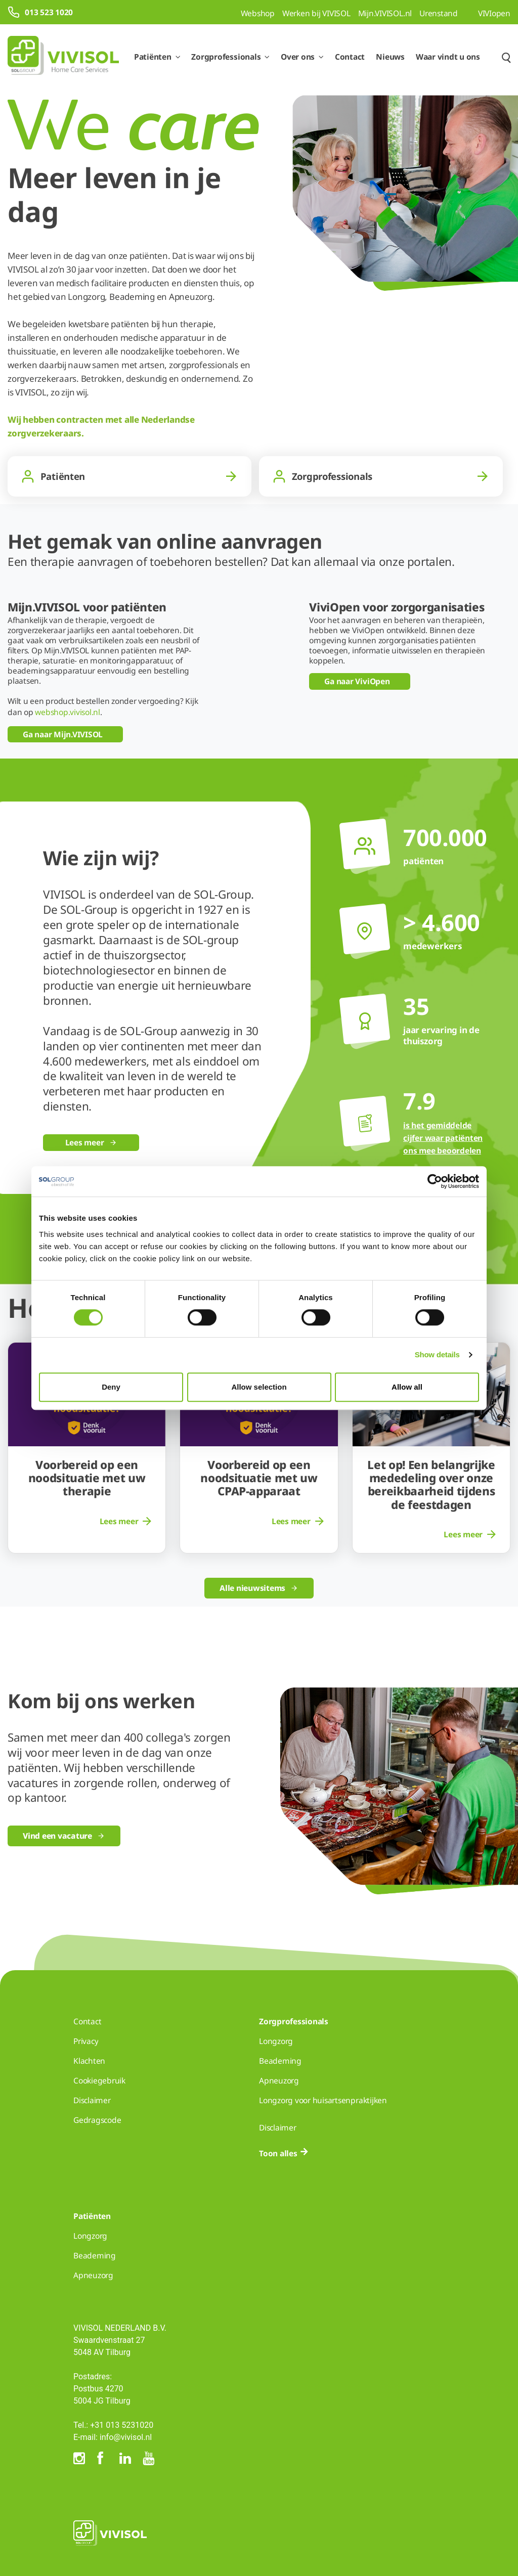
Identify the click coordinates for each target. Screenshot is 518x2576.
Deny (111, 1387)
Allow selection (258, 1387)
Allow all (407, 1387)
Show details (437, 1354)
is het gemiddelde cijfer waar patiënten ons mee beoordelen (443, 1138)
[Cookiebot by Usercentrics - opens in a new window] (435, 1181)
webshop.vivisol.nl (67, 712)
